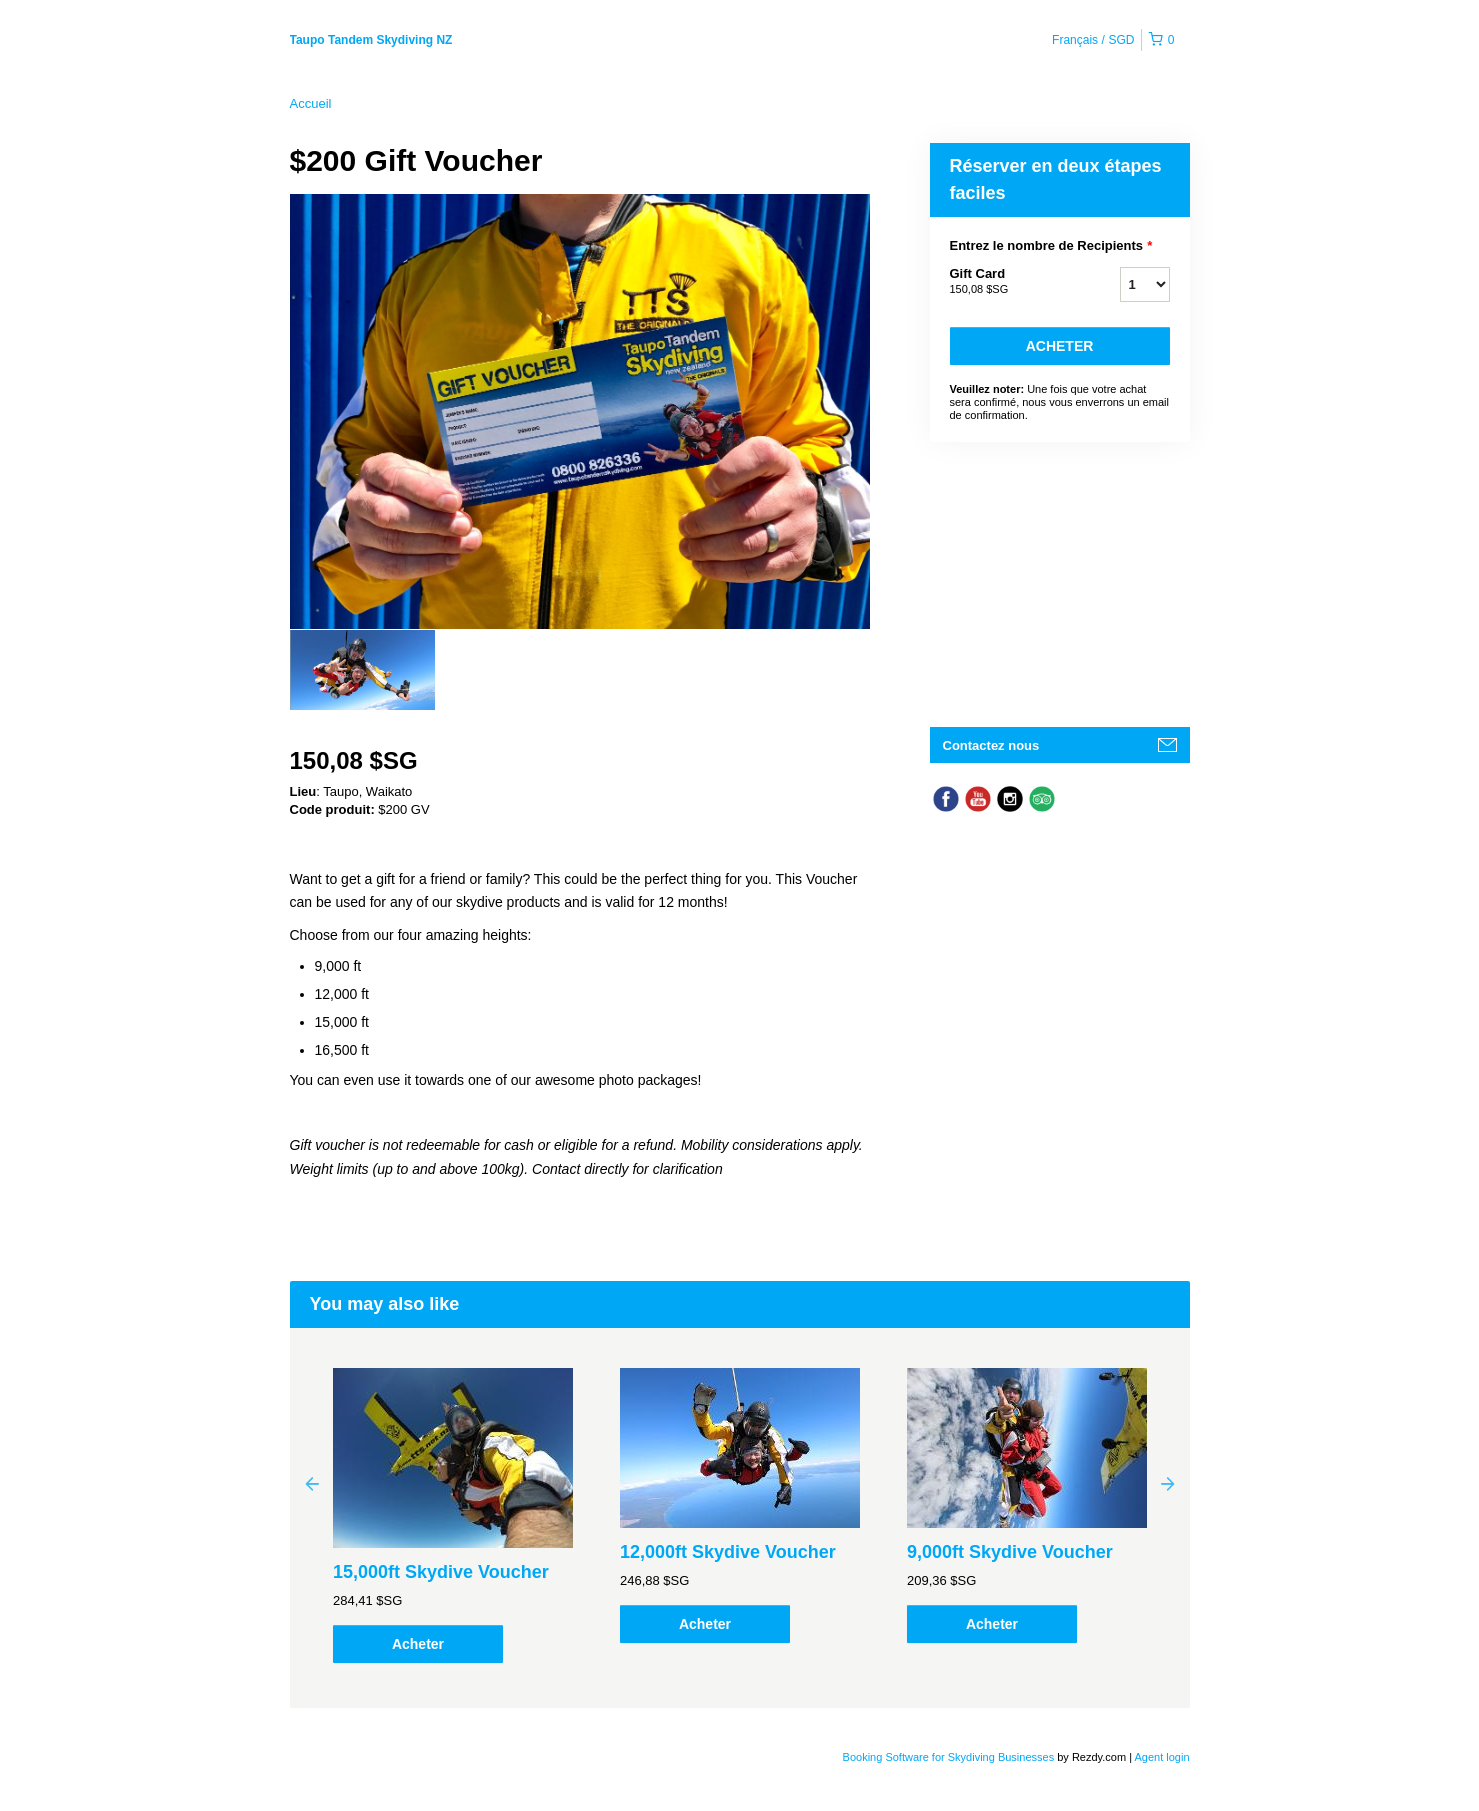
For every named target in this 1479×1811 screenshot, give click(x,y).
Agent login (1161, 1757)
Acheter (1060, 346)
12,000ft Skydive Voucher (728, 1552)
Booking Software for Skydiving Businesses (950, 1757)
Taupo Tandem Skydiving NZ (371, 40)
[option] (362, 670)
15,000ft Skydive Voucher (441, 1572)
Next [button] (1168, 1483)
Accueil (311, 103)
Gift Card (1010, 282)
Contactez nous (991, 745)
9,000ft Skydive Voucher (1010, 1552)
